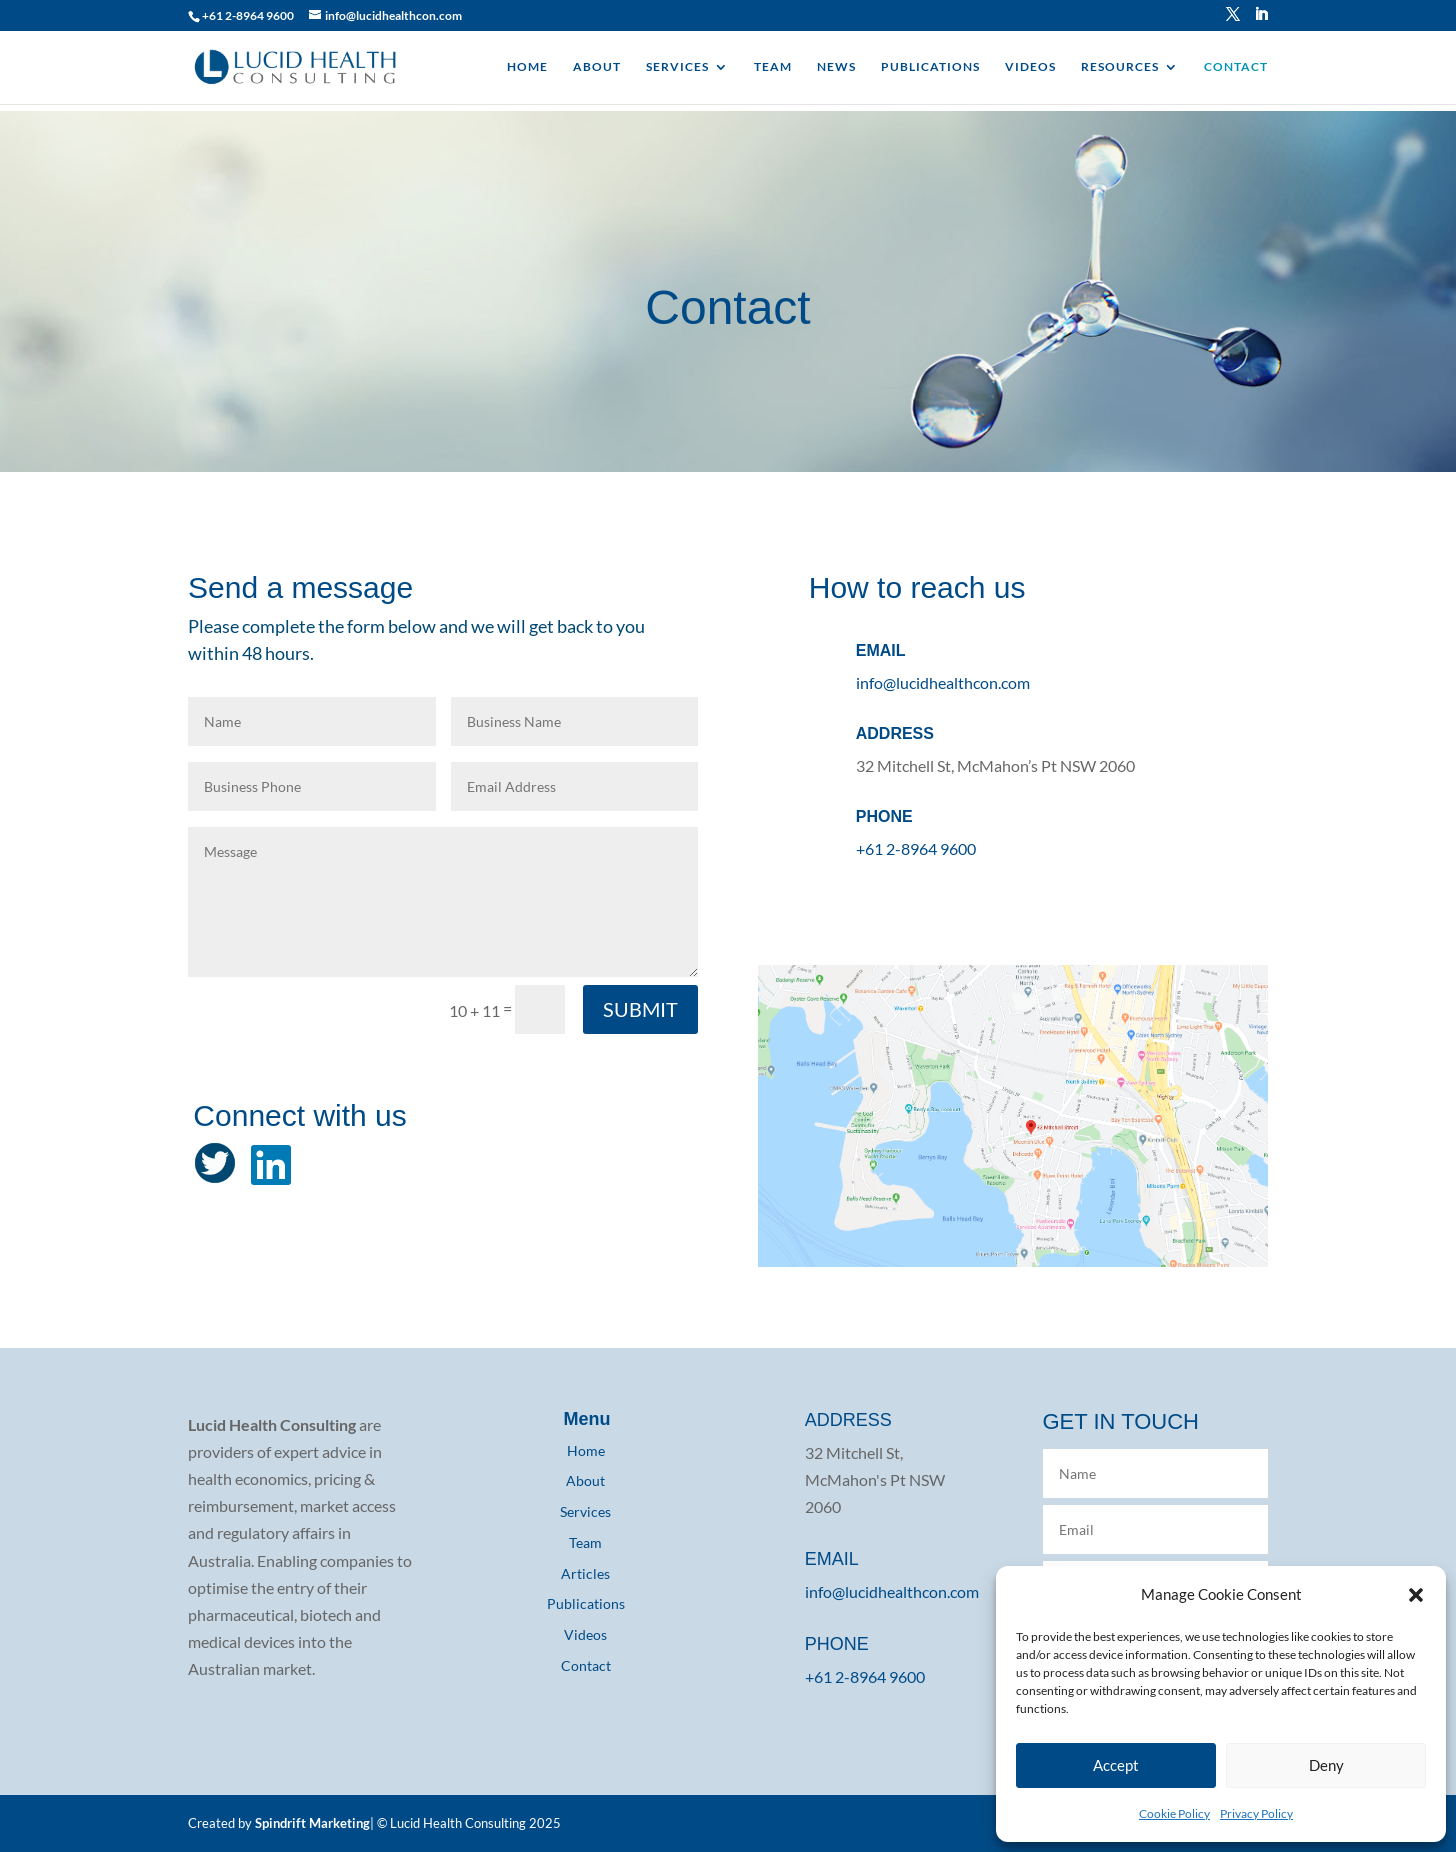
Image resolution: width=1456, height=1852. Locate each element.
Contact (586, 1665)
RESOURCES (1120, 67)
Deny (1326, 1765)
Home (586, 1450)
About (585, 1480)
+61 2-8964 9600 (248, 15)
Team (585, 1542)
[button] (1416, 1594)
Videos (585, 1634)
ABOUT (597, 67)
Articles (585, 1573)
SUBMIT (640, 1009)
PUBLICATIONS (930, 67)
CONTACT (1236, 67)
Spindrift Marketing (312, 1823)
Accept (1116, 1765)
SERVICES (677, 67)
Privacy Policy (1256, 1813)
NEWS (836, 67)
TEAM (773, 67)
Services (585, 1511)
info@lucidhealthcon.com (943, 682)
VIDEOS (1030, 67)
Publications (586, 1603)
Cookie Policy (1174, 1813)
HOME (527, 67)
